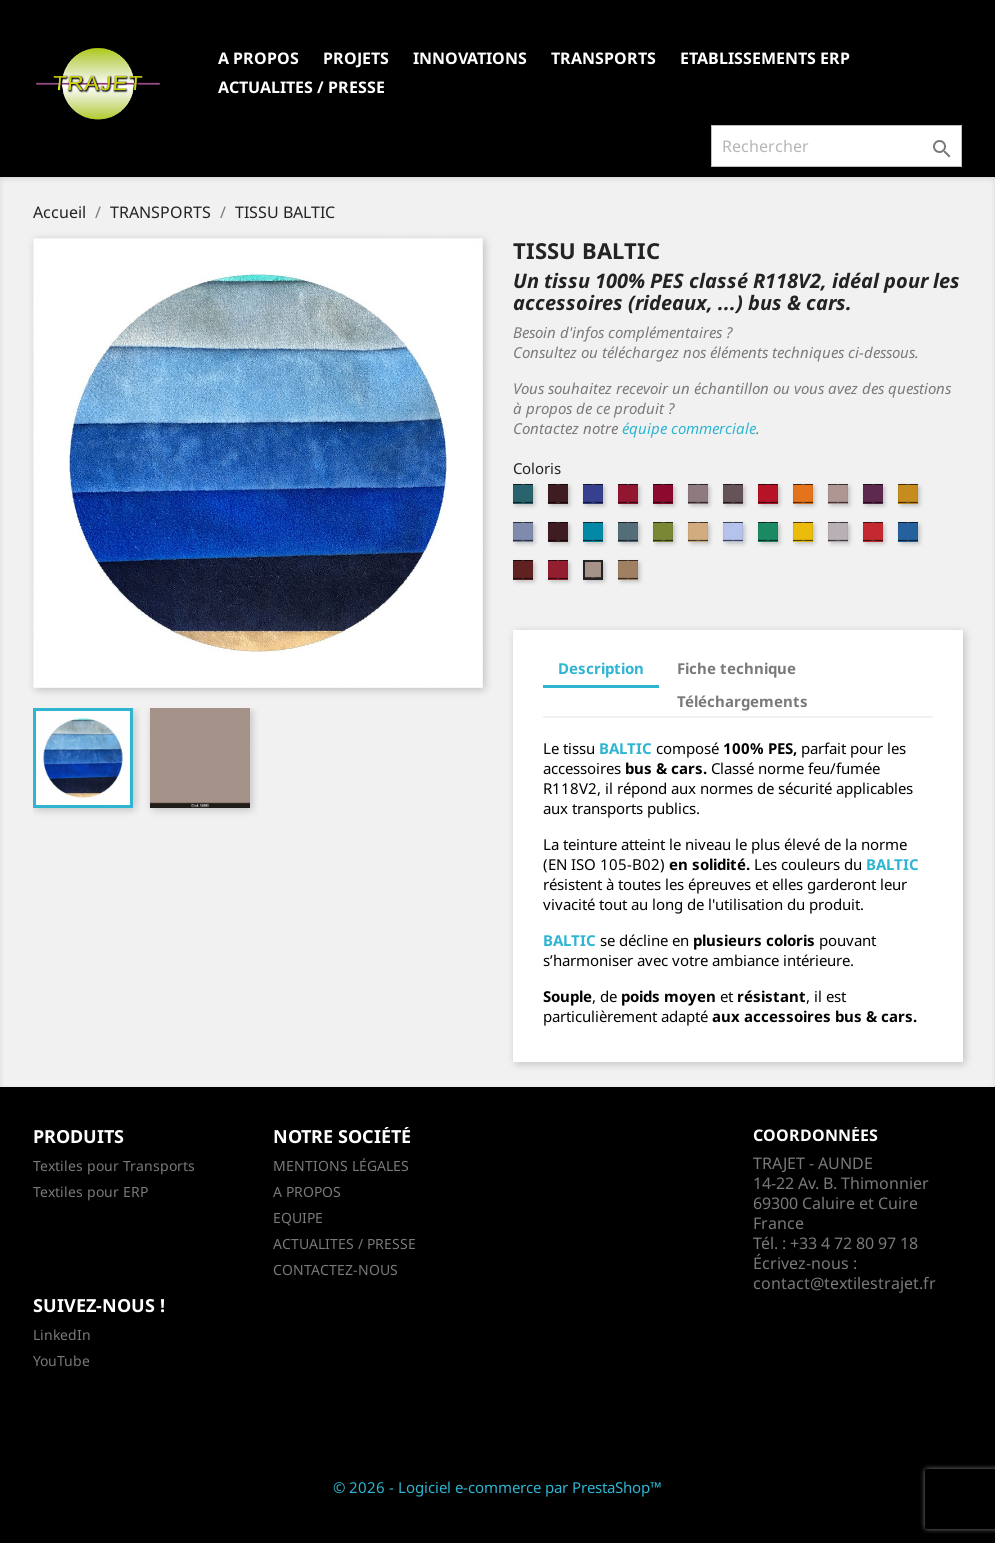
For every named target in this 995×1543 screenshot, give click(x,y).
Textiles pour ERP (90, 1191)
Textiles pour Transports (114, 1165)
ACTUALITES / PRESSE (301, 87)
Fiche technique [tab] (736, 668)
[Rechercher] (836, 146)
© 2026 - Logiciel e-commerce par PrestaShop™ (497, 1487)
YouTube (61, 1360)
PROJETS (356, 58)
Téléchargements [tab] (742, 701)
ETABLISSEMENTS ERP (765, 58)
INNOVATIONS (470, 58)
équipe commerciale (689, 428)
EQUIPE (298, 1217)
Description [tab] (601, 668)
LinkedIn (62, 1334)
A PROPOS (258, 58)
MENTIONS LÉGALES (341, 1165)
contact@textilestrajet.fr (844, 1283)
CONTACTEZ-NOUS (335, 1269)
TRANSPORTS (603, 58)
